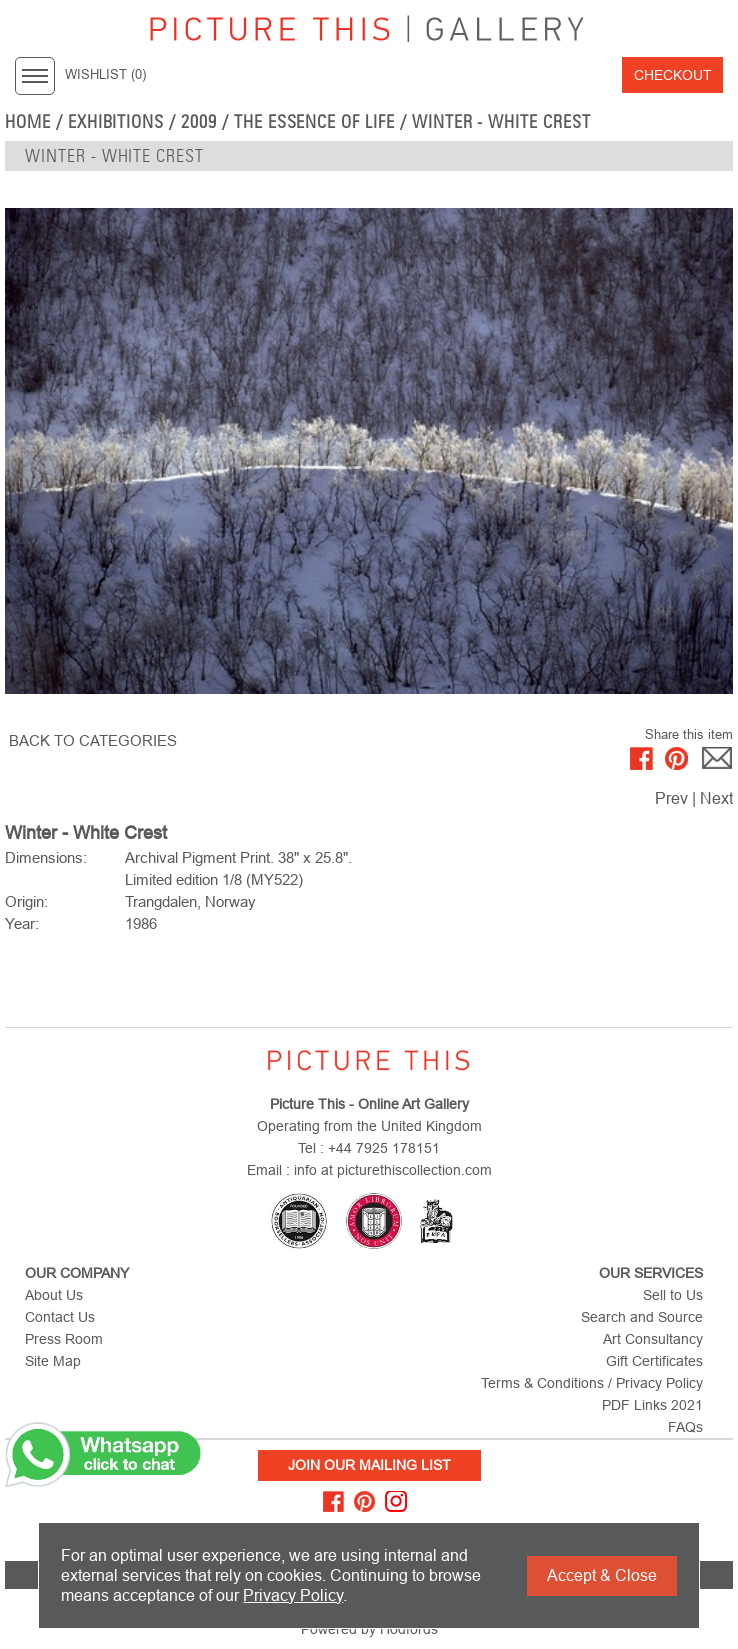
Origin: (26, 901)
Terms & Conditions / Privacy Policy (592, 1383)
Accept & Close (602, 1575)
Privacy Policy (293, 1595)
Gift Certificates (654, 1361)
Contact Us (60, 1317)
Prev (671, 798)
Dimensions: (46, 857)
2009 (199, 122)
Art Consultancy (653, 1339)
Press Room (64, 1339)
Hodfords (409, 1629)
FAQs (685, 1427)
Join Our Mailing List (369, 1465)
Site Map (53, 1361)
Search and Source (642, 1317)
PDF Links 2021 (652, 1405)
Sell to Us (673, 1295)
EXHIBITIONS (116, 122)
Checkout (673, 75)
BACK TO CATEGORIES (93, 740)
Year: (22, 923)
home (28, 122)
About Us (54, 1295)
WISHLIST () (105, 75)
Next (716, 798)
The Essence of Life (314, 122)
